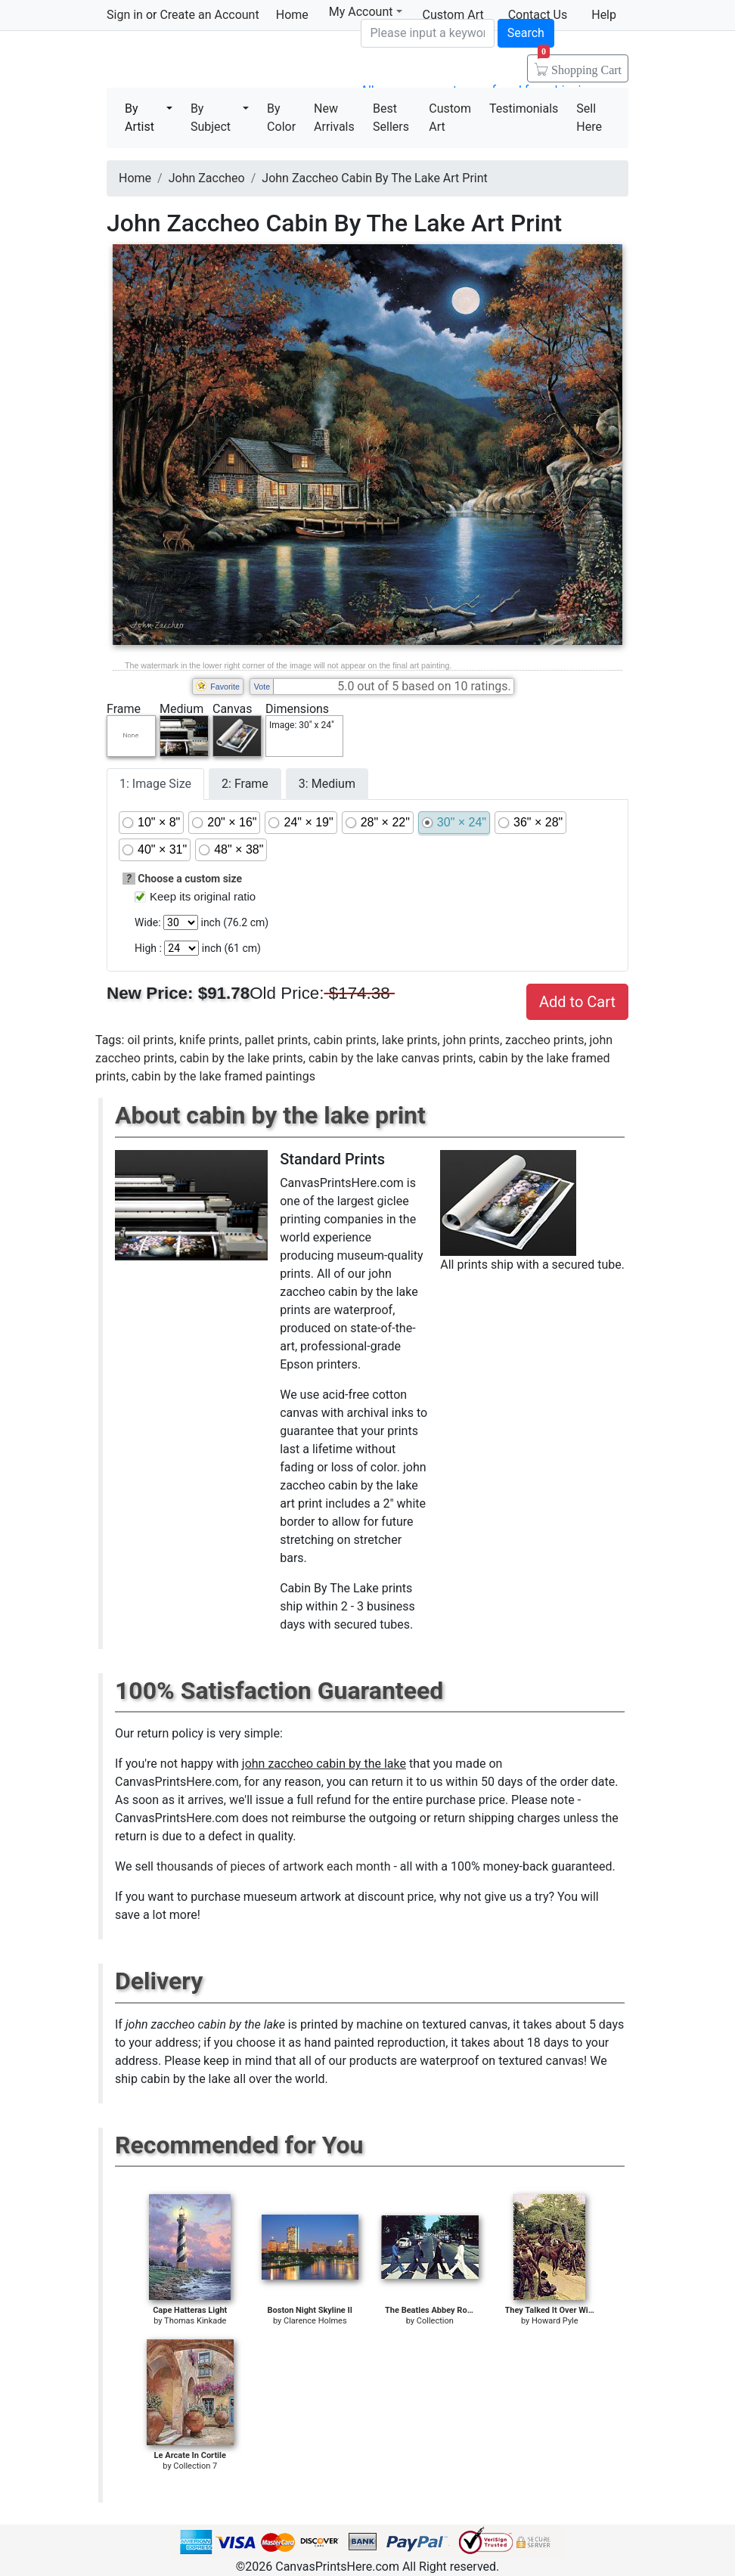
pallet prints (277, 1040)
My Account (365, 12)
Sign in (125, 15)
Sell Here (589, 117)
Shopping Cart (580, 65)
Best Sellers (391, 117)
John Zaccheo (207, 178)
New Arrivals (334, 117)
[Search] (428, 33)
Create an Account (209, 15)
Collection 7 (195, 2466)
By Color (281, 117)
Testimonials (523, 108)
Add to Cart (577, 1002)
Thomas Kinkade (195, 2321)
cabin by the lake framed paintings (223, 1076)
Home (292, 15)
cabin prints (344, 1040)
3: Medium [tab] (327, 784)
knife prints (209, 1040)
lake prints (410, 1040)
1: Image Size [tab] (155, 784)
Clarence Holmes (315, 2321)
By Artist (139, 117)
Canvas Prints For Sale (215, 60)
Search (525, 33)
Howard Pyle (555, 2321)
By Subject (211, 117)
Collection (435, 2321)
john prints (471, 1040)
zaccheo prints (544, 1040)
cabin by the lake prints (241, 1058)
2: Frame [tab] (245, 784)
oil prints (150, 1040)
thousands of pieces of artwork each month (274, 1866)
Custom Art (450, 117)
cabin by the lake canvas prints (391, 1058)
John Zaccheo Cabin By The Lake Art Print (374, 178)
